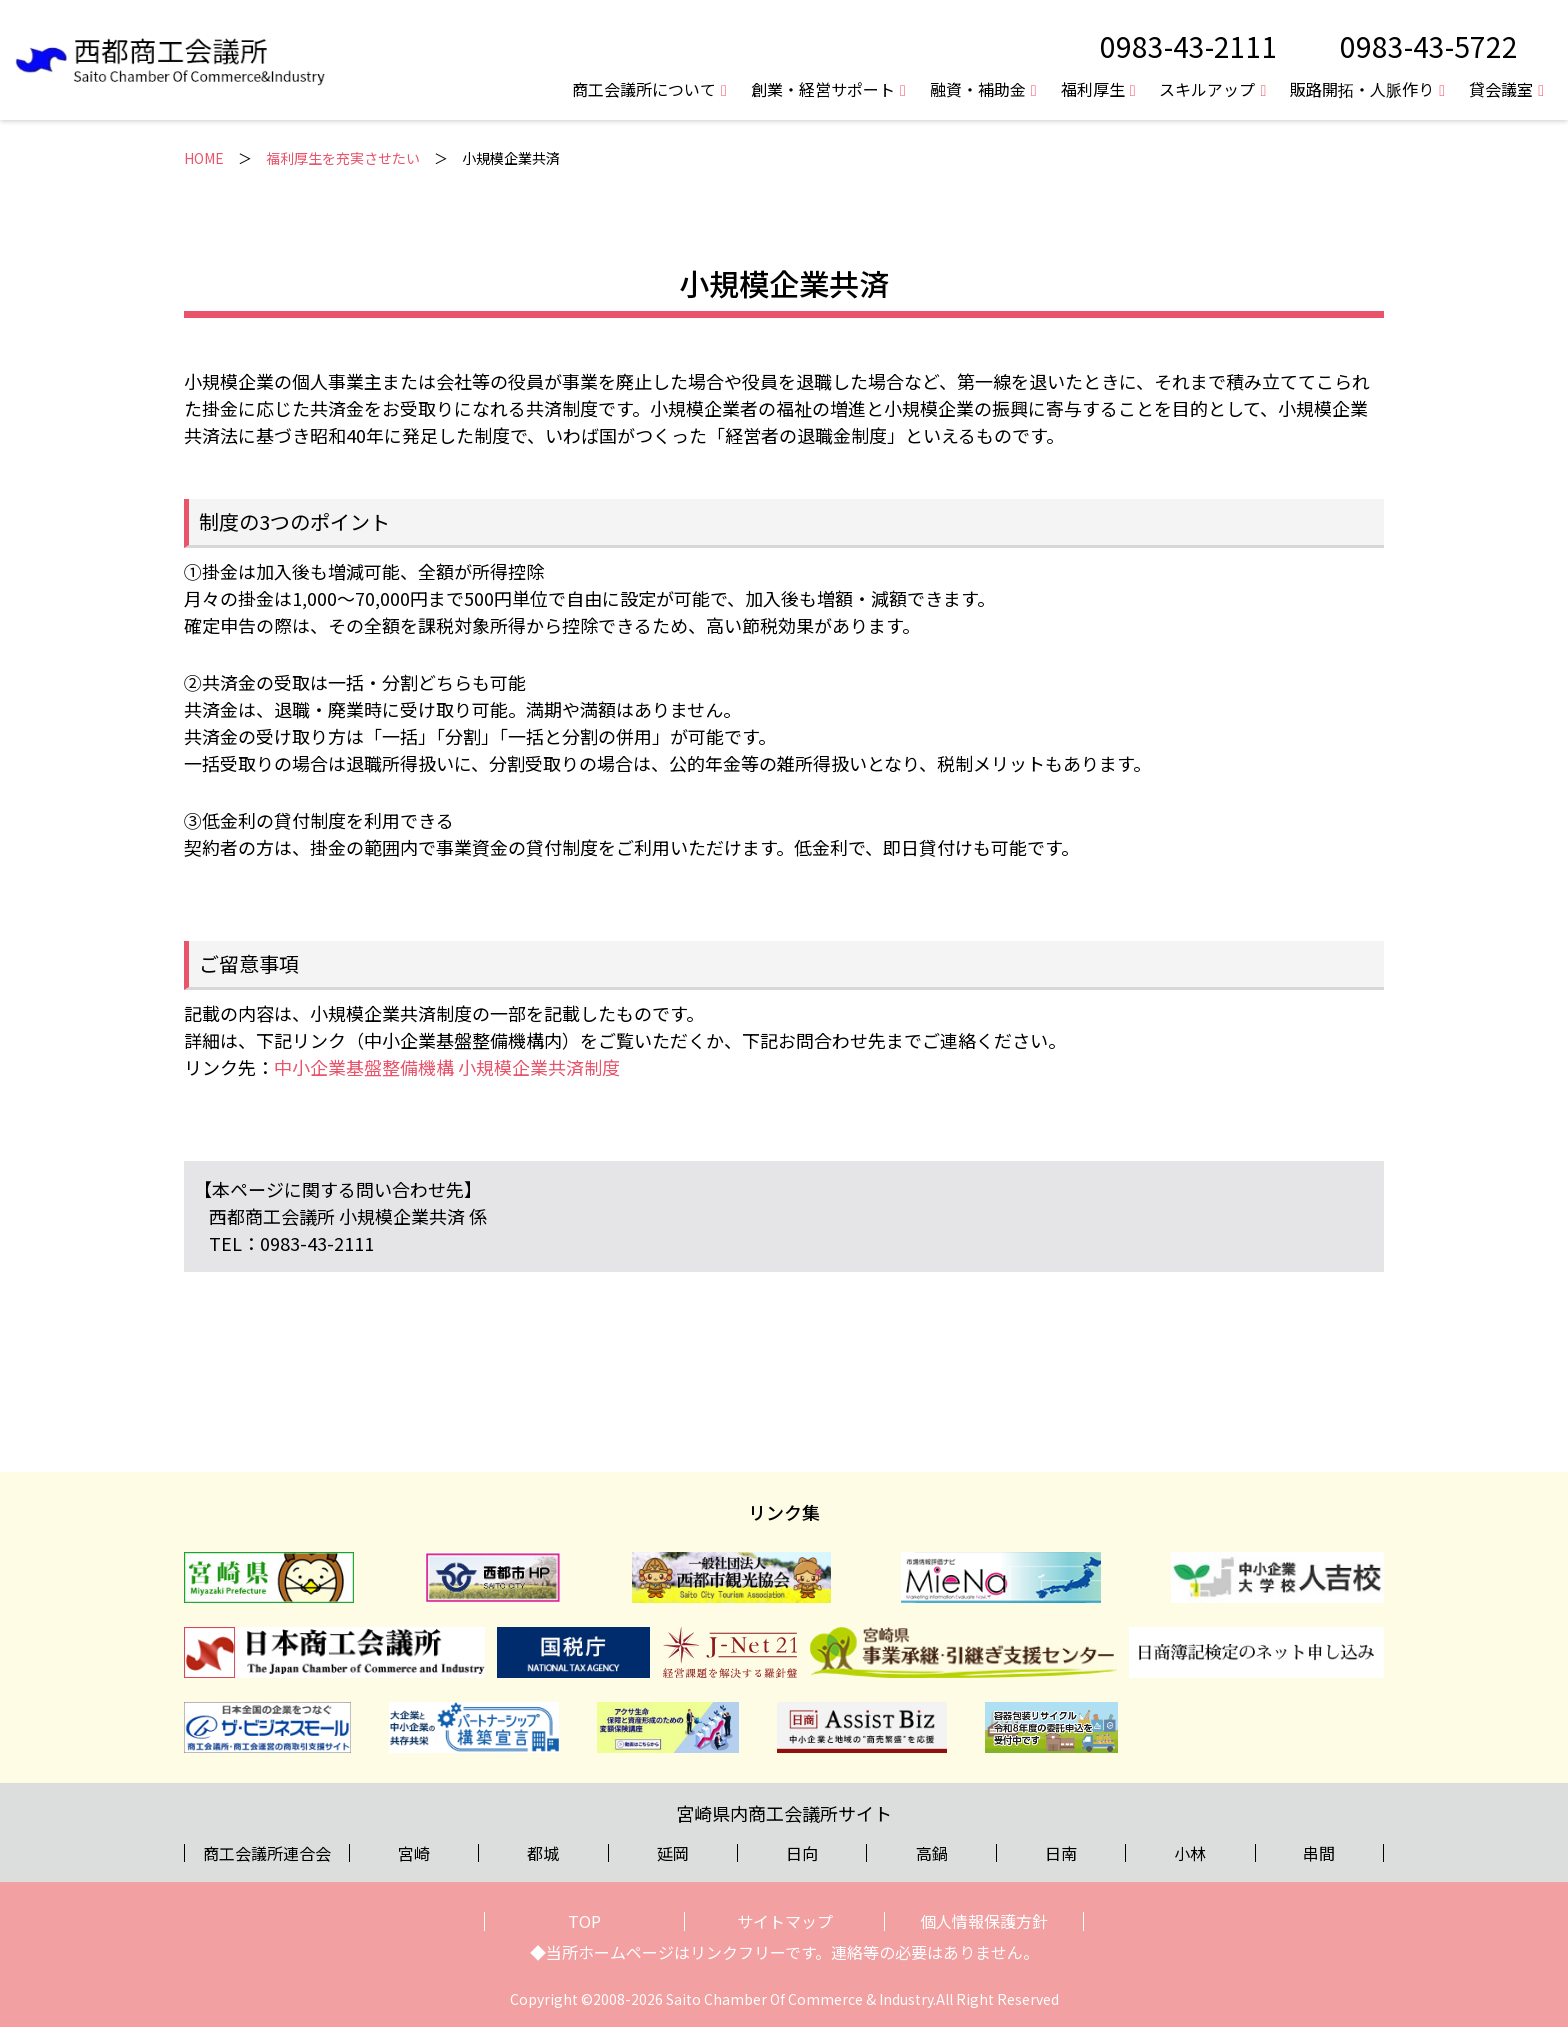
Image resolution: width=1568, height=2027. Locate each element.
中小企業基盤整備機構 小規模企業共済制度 (447, 1067)
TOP (584, 1921)
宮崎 (414, 1853)
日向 (802, 1853)
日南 (1061, 1853)
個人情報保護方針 (984, 1921)
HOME (204, 158)
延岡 (673, 1853)
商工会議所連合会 (267, 1853)
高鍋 (932, 1853)
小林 (1190, 1853)
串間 (1319, 1853)
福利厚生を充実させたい (343, 158)
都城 (543, 1853)
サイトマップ (785, 1921)
